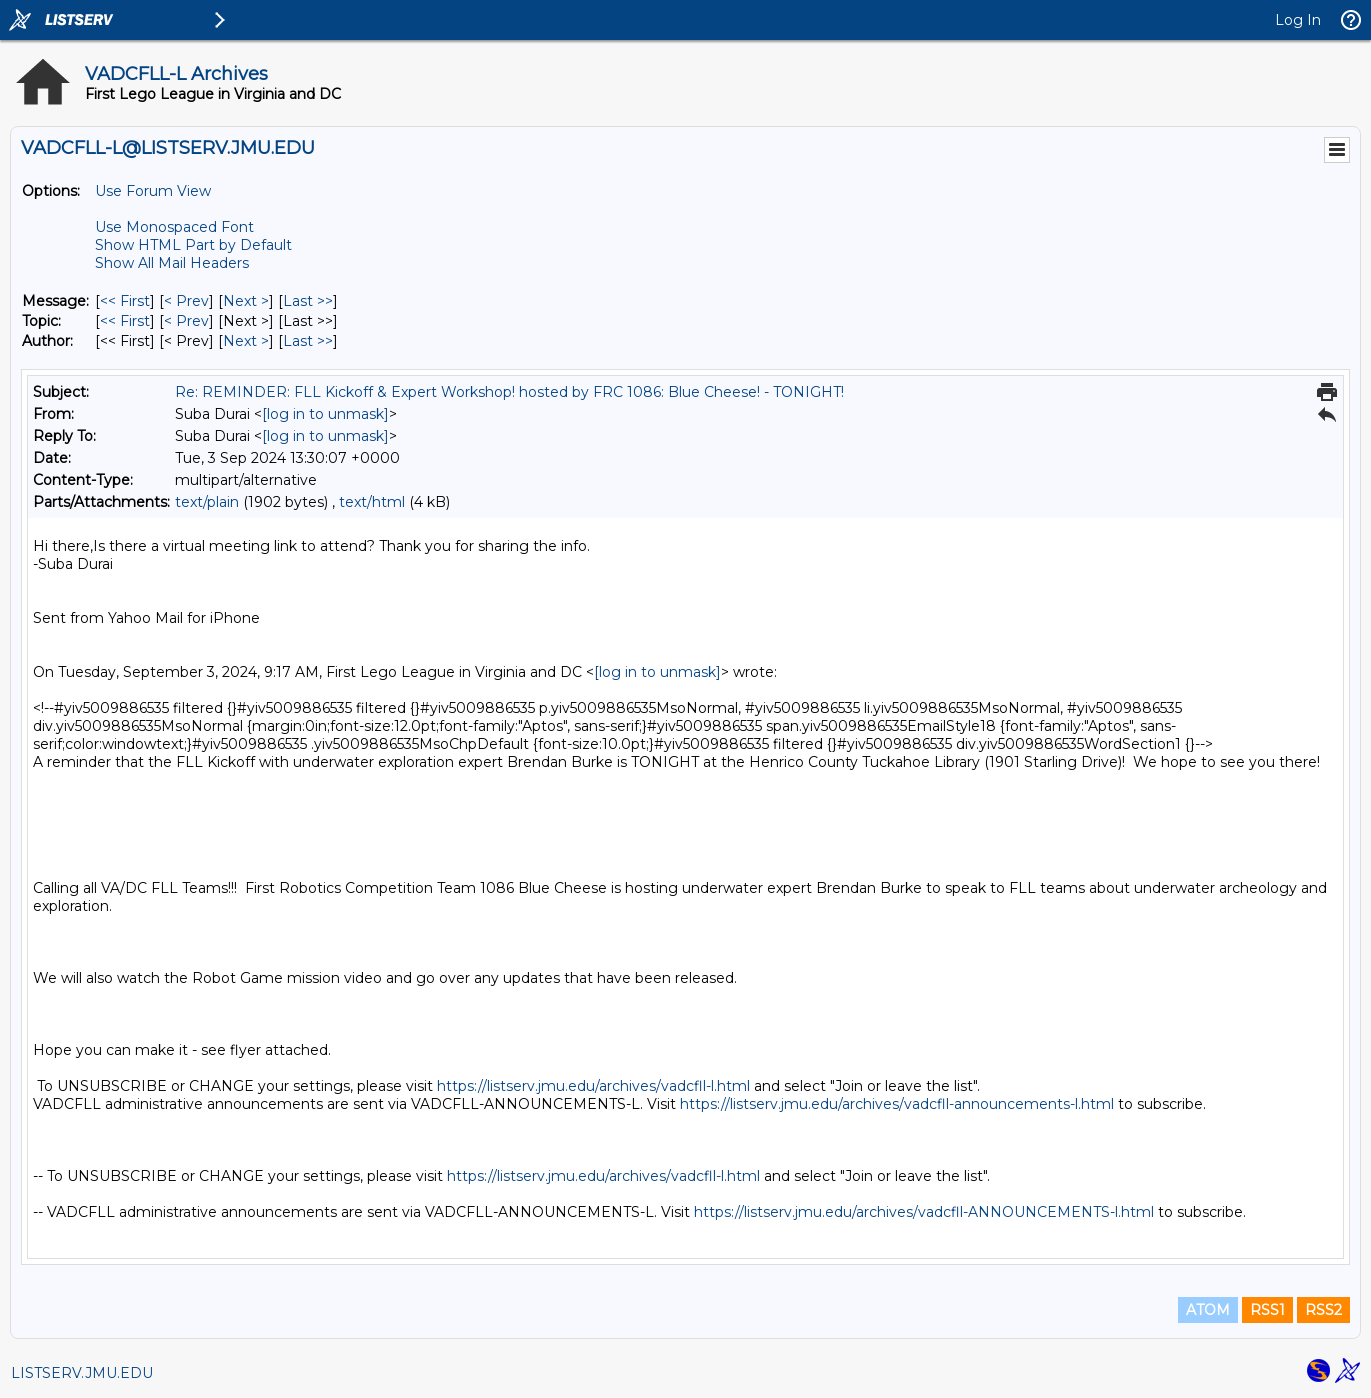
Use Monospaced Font (174, 227)
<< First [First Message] (125, 301)
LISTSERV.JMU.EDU (82, 1373)
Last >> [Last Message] (308, 301)
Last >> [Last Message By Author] (308, 341)
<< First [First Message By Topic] (125, 321)
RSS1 (1267, 1310)
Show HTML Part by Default (193, 245)
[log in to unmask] (325, 414)
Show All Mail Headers (172, 263)
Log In (1298, 20)
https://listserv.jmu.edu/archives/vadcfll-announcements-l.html (897, 1104)
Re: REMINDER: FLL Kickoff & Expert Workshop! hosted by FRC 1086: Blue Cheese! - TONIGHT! (509, 392)
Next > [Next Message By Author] (246, 341)
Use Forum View (153, 191)
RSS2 (1323, 1310)
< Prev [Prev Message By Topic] (186, 321)
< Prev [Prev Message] (186, 301)
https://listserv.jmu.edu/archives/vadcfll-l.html (593, 1086)
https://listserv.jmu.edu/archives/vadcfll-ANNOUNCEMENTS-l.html (924, 1212)
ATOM (1208, 1310)
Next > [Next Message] (246, 301)
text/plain (207, 502)
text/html (372, 502)
